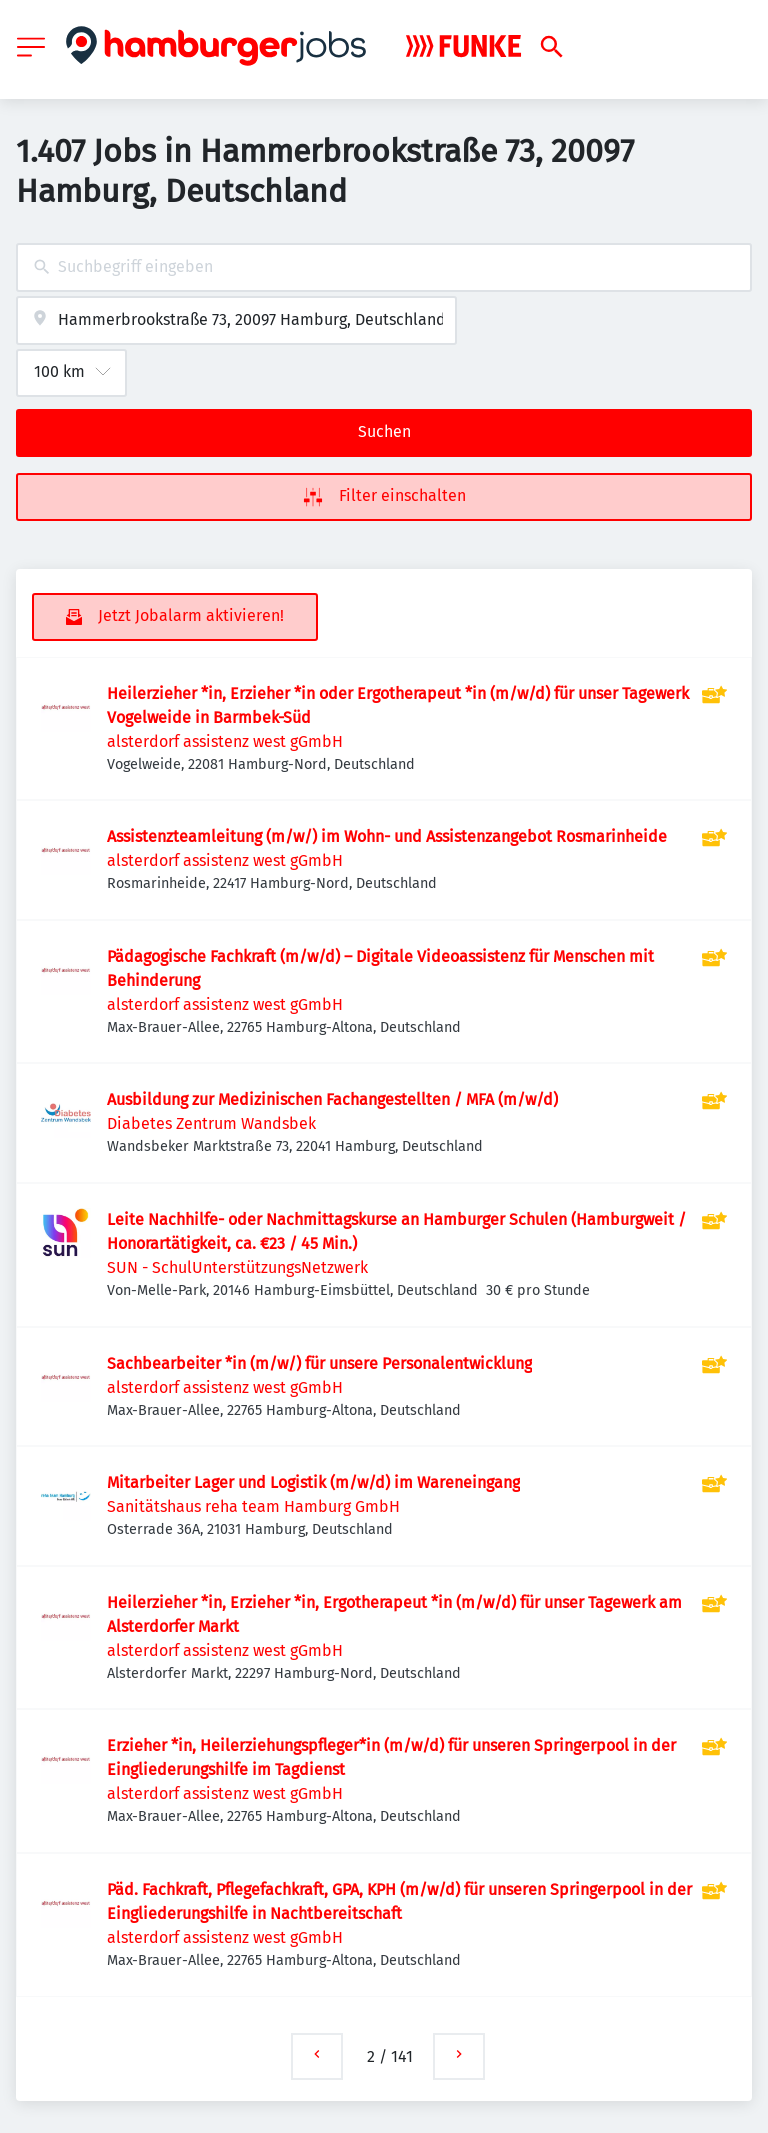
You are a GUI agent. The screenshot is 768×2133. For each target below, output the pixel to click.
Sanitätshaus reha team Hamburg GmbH (253, 1506)
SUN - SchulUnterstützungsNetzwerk (237, 1267)
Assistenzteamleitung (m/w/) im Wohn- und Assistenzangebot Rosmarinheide (387, 836)
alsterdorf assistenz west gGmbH (225, 741)
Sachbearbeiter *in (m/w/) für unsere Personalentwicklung (319, 1363)
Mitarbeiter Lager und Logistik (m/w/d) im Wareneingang (313, 1482)
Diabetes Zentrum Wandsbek (211, 1123)
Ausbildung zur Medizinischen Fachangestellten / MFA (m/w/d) (332, 1099)
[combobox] (384, 267)
